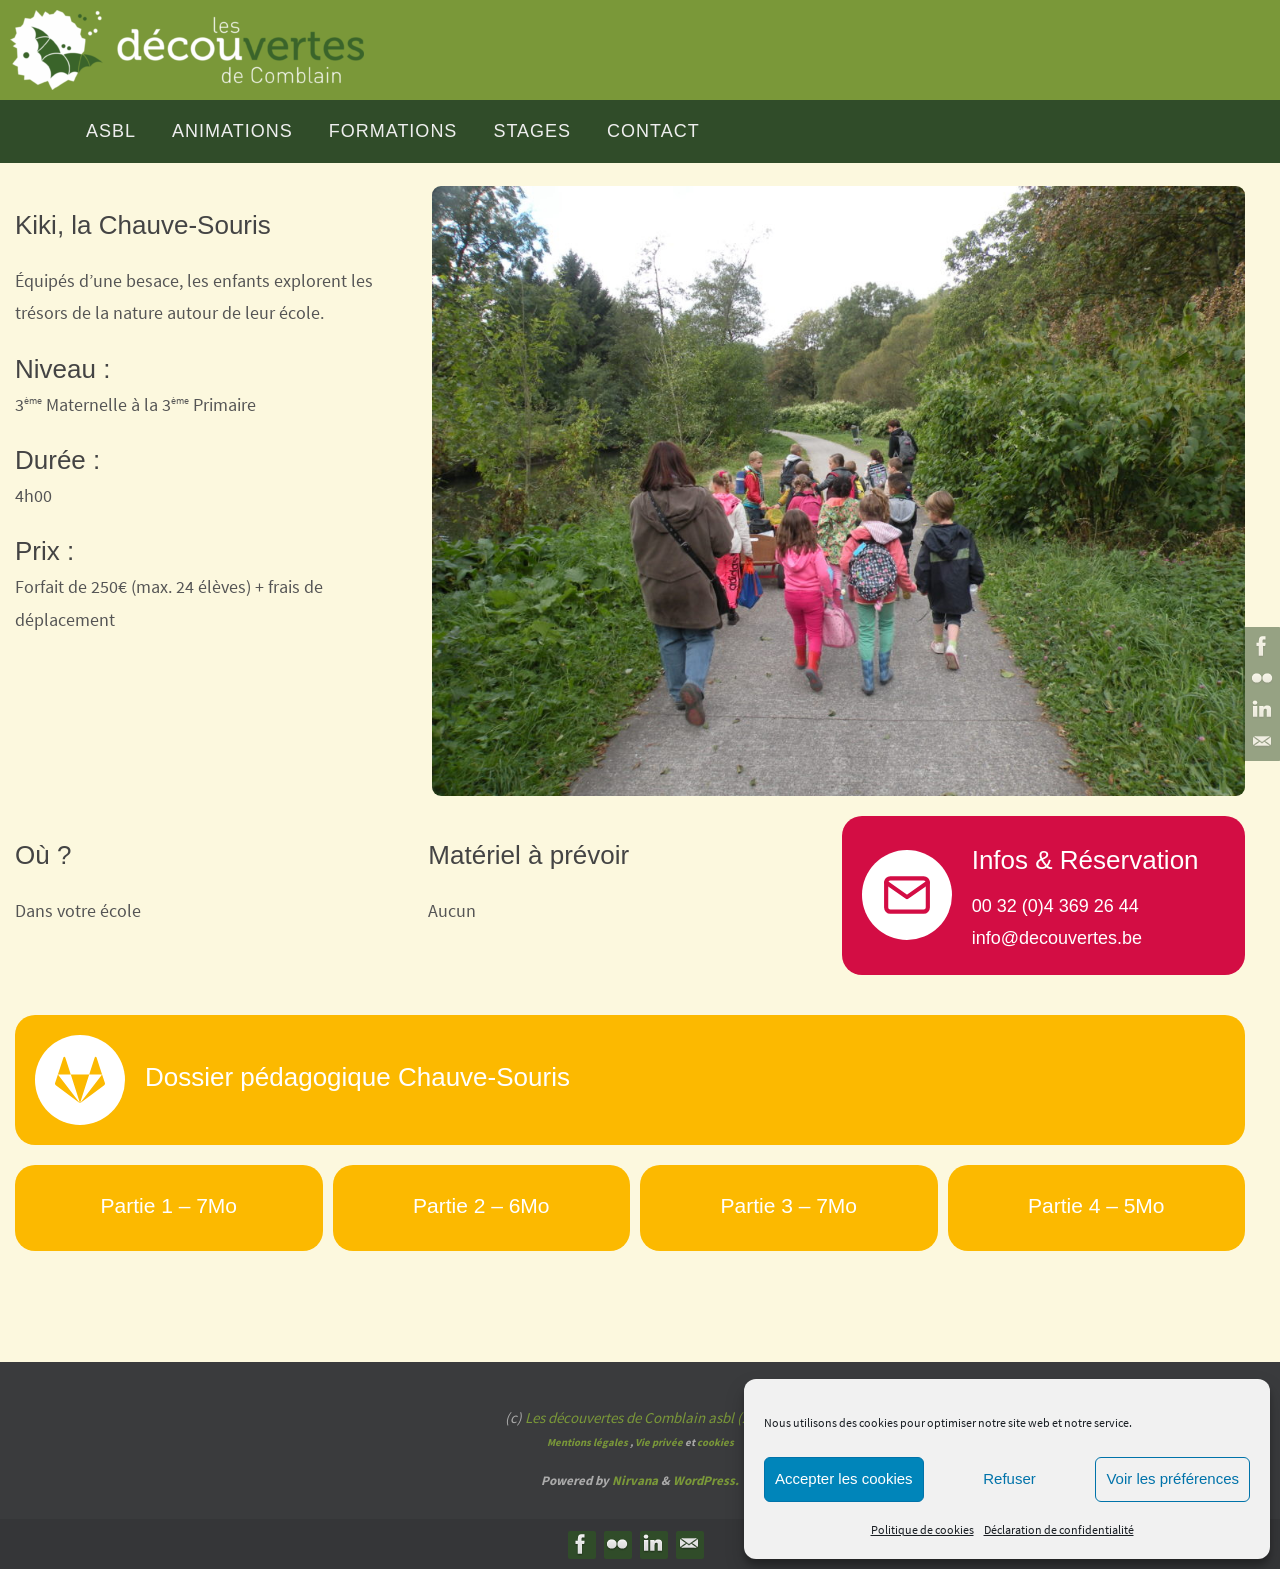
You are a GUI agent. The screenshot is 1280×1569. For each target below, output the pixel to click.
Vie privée (659, 1442)
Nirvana (635, 1480)
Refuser (1009, 1478)
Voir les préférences (1172, 1478)
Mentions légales (587, 1442)
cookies (715, 1442)
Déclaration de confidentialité (1059, 1529)
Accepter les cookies (844, 1478)
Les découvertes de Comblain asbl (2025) (650, 1417)
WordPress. (706, 1480)
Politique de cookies (922, 1529)
